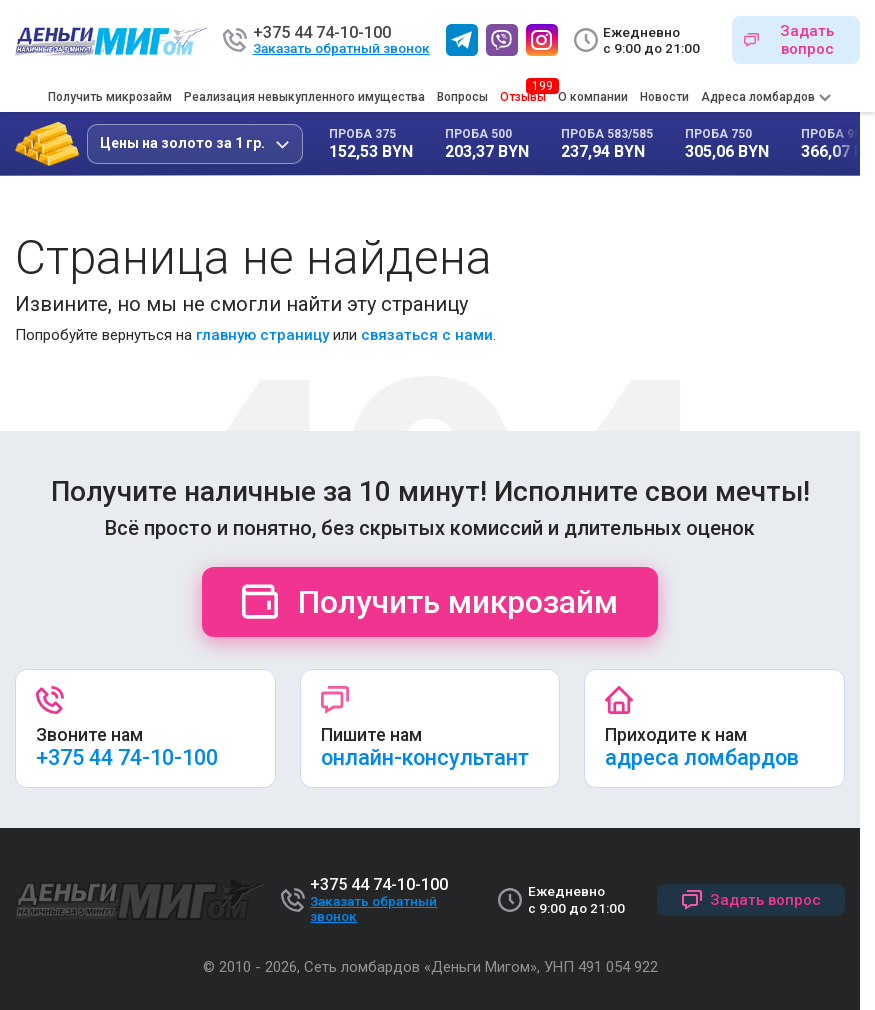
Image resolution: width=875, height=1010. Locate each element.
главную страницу (262, 335)
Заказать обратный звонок (341, 48)
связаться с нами (427, 335)
